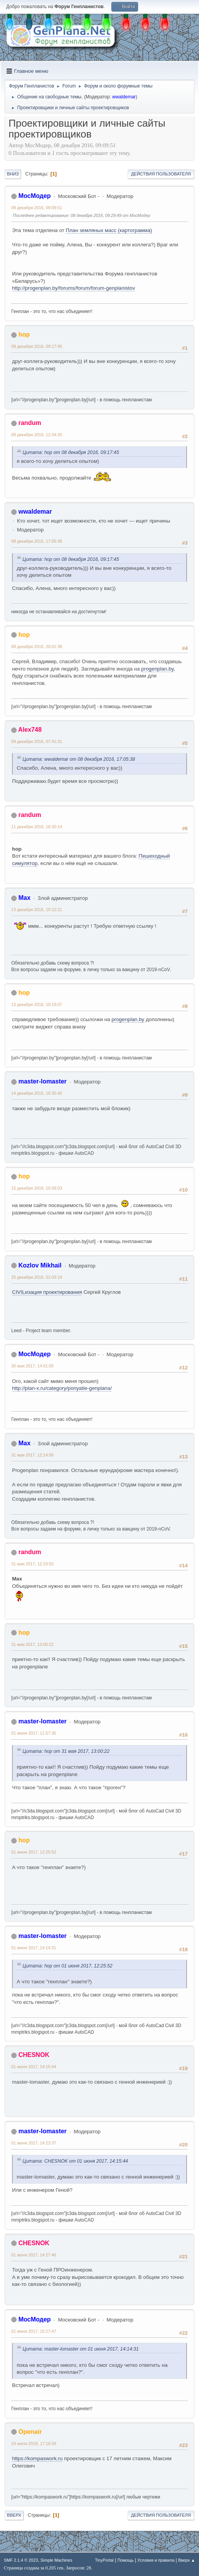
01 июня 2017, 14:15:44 (33, 2066)
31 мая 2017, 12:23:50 (32, 1563)
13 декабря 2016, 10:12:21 (36, 909)
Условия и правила (155, 2560)
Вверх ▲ (186, 2560)
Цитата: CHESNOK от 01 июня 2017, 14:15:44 (75, 2161)
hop (23, 334)
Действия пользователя (161, 174)
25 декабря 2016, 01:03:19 (36, 1277)
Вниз (13, 174)
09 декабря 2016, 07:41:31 (36, 741)
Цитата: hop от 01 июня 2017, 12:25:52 (67, 1966)
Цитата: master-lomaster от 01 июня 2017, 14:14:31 (80, 2349)
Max (24, 897)
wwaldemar (124, 97)
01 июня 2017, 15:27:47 (33, 2331)
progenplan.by (157, 669)
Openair (30, 2431)
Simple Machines (56, 2560)
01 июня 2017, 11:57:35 (33, 1733)
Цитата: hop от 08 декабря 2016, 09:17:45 (70, 452)
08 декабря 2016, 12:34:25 (36, 434)
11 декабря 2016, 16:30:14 (36, 826)
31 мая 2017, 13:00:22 (32, 1644)
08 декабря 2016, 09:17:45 (36, 346)
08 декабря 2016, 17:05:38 (36, 541)
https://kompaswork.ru (37, 2458)
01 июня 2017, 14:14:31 (33, 1947)
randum (29, 423)
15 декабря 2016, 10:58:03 (36, 1188)
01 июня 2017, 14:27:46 (33, 2255)
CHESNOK (33, 2055)
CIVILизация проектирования (47, 1292)
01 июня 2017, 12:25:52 (33, 1852)
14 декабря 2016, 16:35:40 (36, 1093)
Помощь (126, 2560)
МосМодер (34, 196)
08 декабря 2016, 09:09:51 (36, 207)
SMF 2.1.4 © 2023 (21, 2560)
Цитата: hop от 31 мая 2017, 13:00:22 (65, 1751)
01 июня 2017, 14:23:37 (33, 2143)
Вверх (14, 2515)
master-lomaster (42, 1081)
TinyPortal (104, 2560)
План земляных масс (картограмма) (109, 230)
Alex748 (30, 729)
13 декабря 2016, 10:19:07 (36, 1004)
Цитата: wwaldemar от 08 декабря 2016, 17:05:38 (78, 759)
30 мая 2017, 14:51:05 (32, 1366)
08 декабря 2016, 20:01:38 (36, 646)
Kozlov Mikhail (39, 1265)
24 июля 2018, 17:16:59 (33, 2443)
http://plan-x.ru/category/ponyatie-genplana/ (62, 1388)
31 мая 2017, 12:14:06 (32, 1455)
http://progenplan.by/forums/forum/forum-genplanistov (73, 288)
